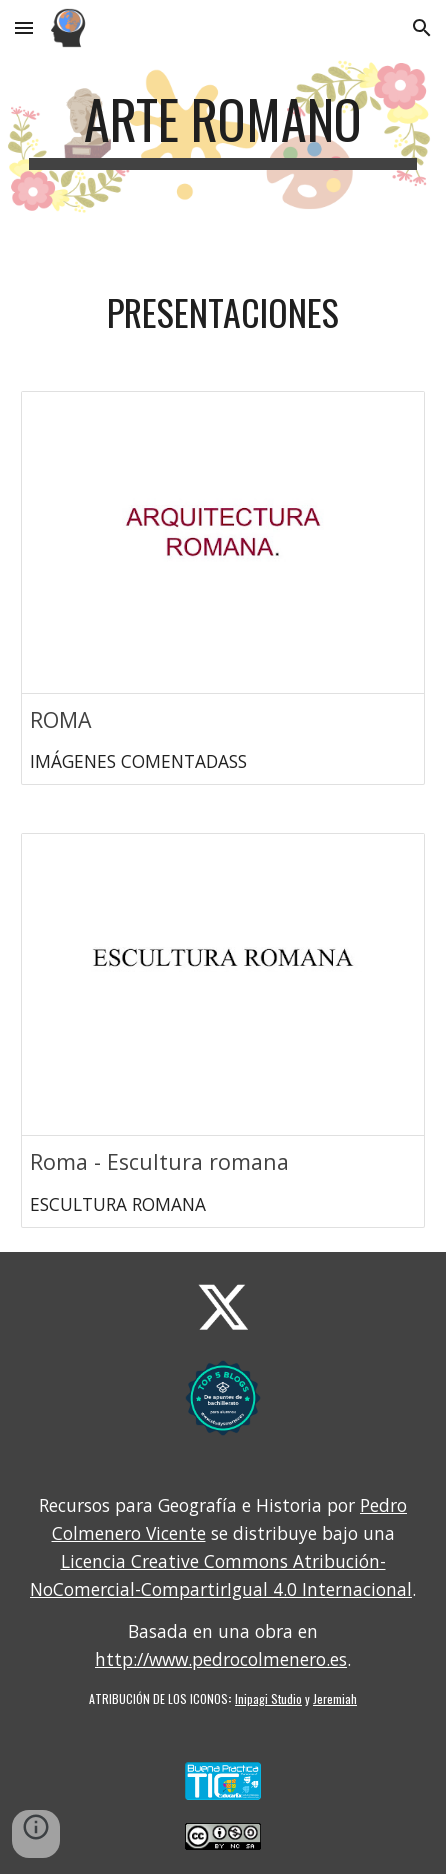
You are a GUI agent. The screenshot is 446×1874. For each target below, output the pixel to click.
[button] (24, 27)
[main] (222, 129)
